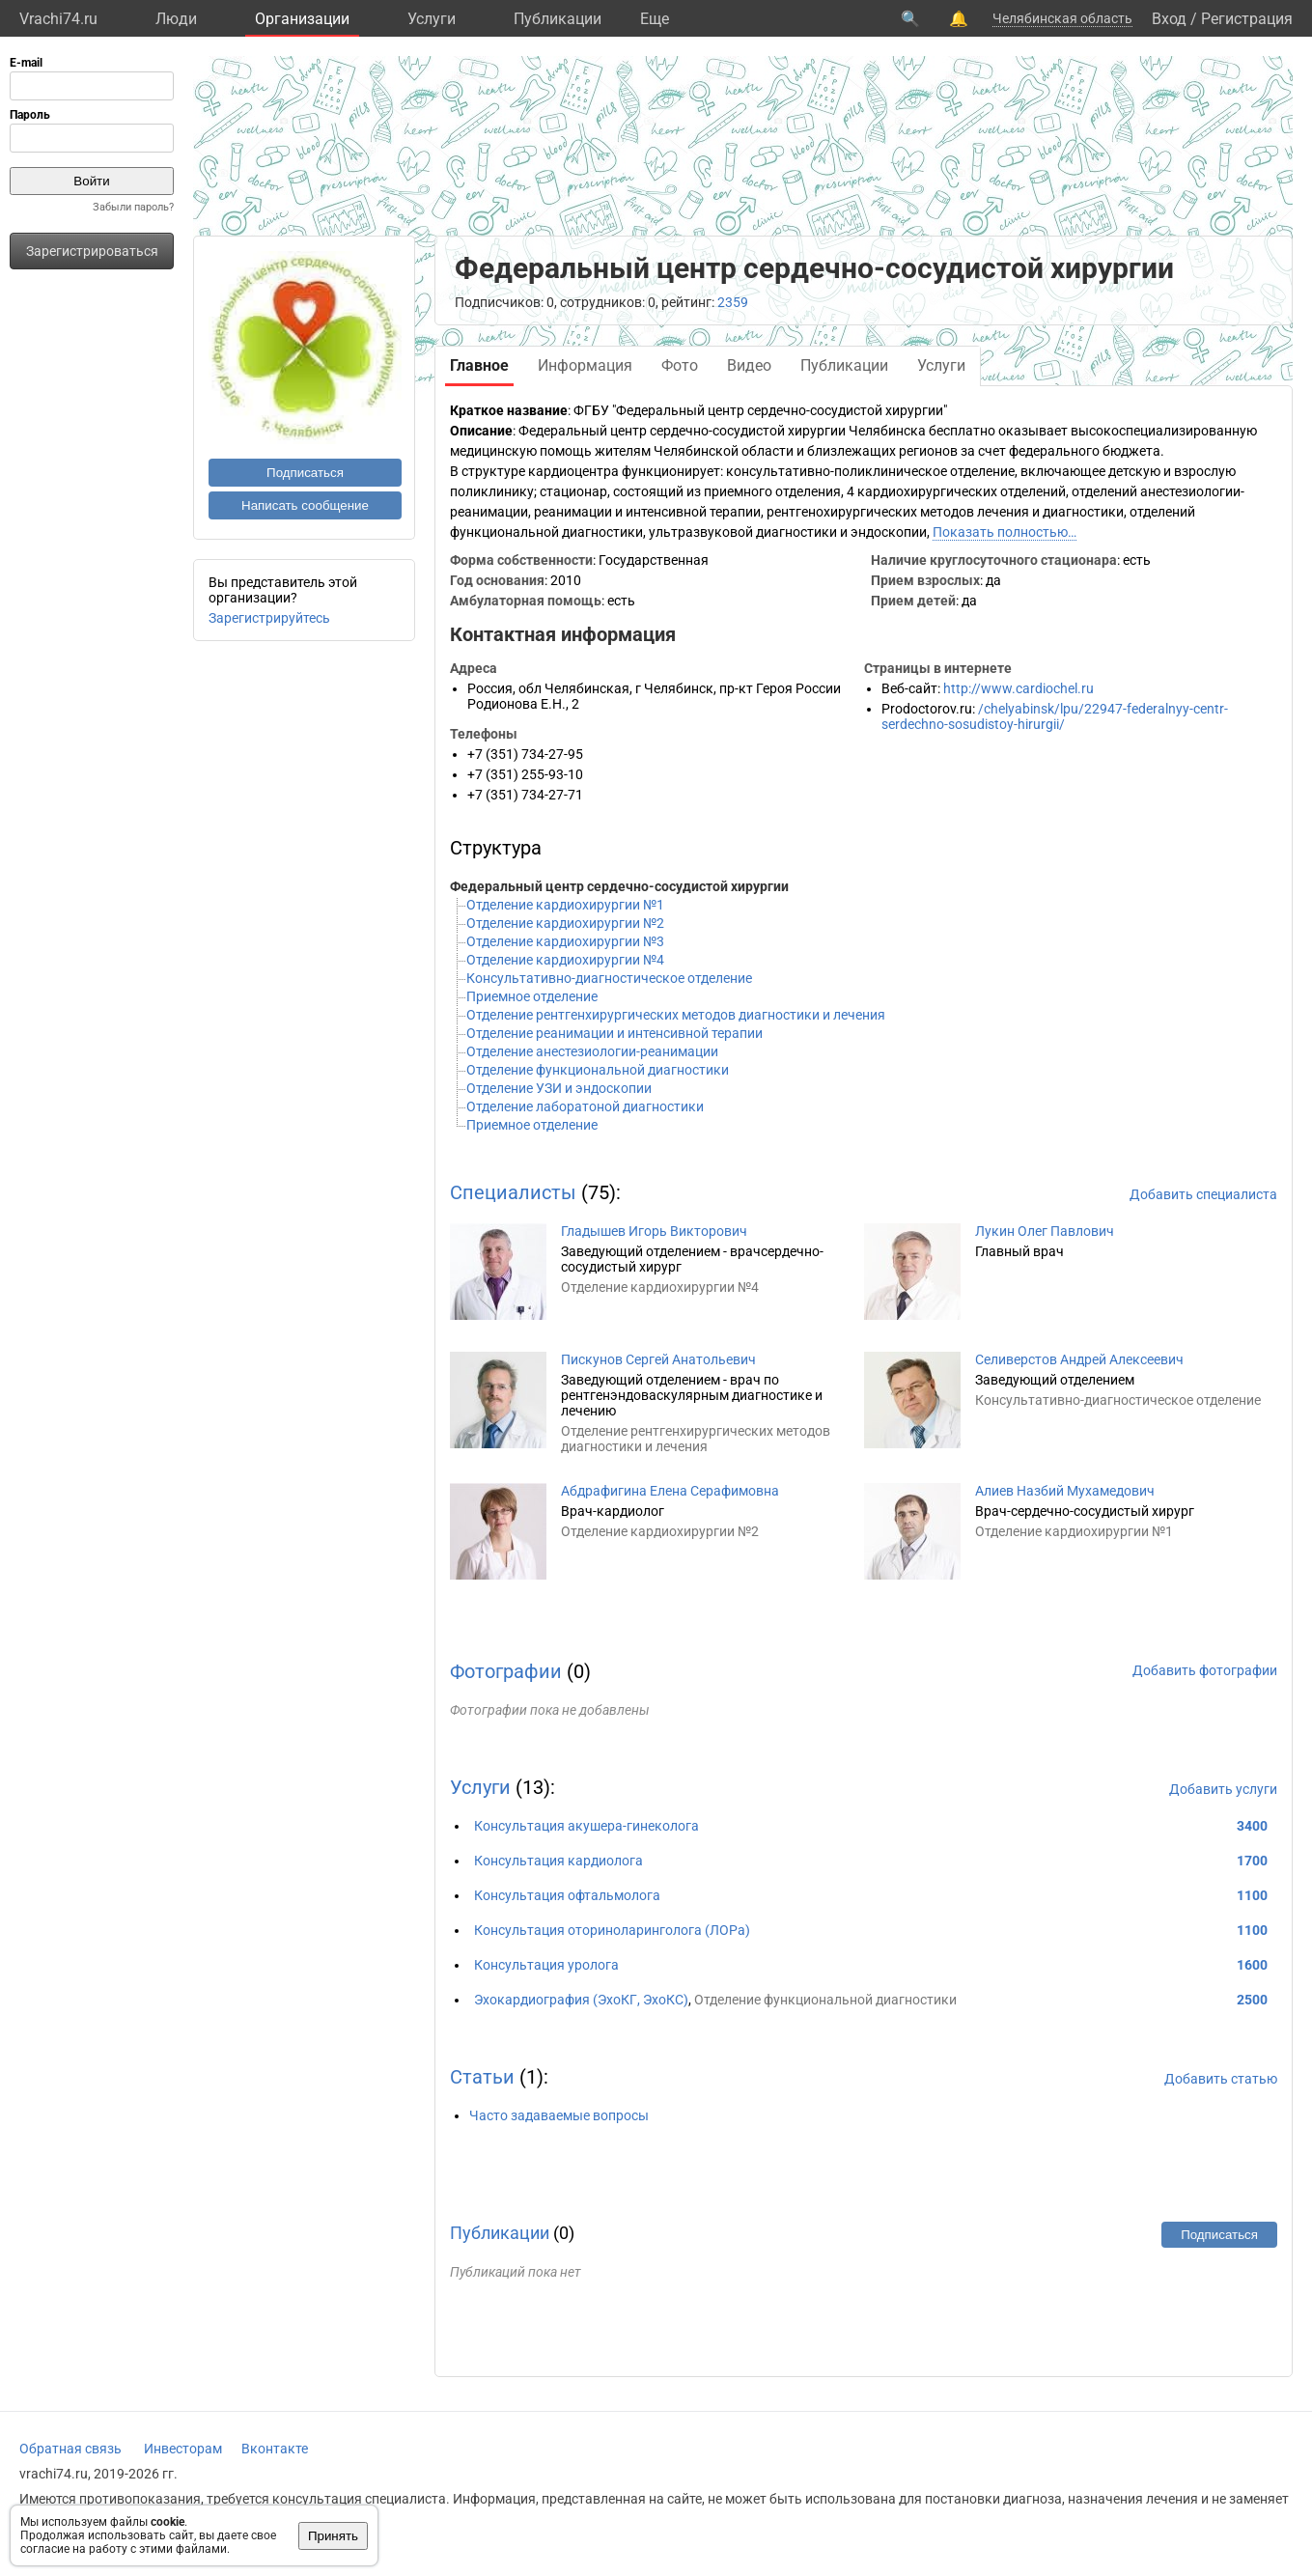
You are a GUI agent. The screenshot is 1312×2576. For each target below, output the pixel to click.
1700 (1252, 1860)
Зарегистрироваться (92, 251)
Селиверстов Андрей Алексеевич (1079, 1359)
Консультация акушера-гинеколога (586, 1826)
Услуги (431, 19)
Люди (176, 19)
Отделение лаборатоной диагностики (585, 1106)
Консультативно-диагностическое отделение (609, 978)
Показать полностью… (1004, 532)
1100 (1252, 1895)
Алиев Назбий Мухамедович (1065, 1490)
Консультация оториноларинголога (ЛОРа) (612, 1930)
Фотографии (506, 1671)
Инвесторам (183, 2448)
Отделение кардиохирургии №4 (565, 959)
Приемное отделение (532, 996)
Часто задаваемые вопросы (559, 2115)
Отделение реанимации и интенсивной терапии (614, 1033)
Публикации (557, 19)
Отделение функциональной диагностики (597, 1070)
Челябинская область (1062, 18)
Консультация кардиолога (558, 1860)
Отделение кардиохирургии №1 (565, 904)
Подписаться (305, 472)
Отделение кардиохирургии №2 (565, 923)
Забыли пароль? (133, 207)
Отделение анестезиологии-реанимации (592, 1051)
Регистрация (1247, 19)
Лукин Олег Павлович (1044, 1231)
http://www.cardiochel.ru (1018, 688)
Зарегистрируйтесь (269, 618)
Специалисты (513, 1192)
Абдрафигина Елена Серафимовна (670, 1490)
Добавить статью (1220, 2078)
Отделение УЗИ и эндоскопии (559, 1088)
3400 (1252, 1826)
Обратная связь (70, 2448)
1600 (1252, 1965)
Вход (1169, 19)
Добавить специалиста (1203, 1194)
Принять (333, 2536)
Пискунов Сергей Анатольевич (658, 1359)
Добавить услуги (1223, 1789)
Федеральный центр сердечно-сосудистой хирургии (619, 886)
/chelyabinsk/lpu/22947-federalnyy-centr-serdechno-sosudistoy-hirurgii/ (1054, 716)
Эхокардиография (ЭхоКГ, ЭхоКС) (581, 1999)
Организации (302, 19)
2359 (732, 302)
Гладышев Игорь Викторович (654, 1231)
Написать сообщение (305, 505)
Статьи (482, 2076)
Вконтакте (274, 2448)
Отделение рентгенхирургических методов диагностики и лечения (675, 1014)
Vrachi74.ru (58, 19)
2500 (1252, 1999)
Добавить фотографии (1204, 1670)
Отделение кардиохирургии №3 (565, 941)
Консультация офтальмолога (567, 1895)
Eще (654, 19)
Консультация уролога (546, 1965)
